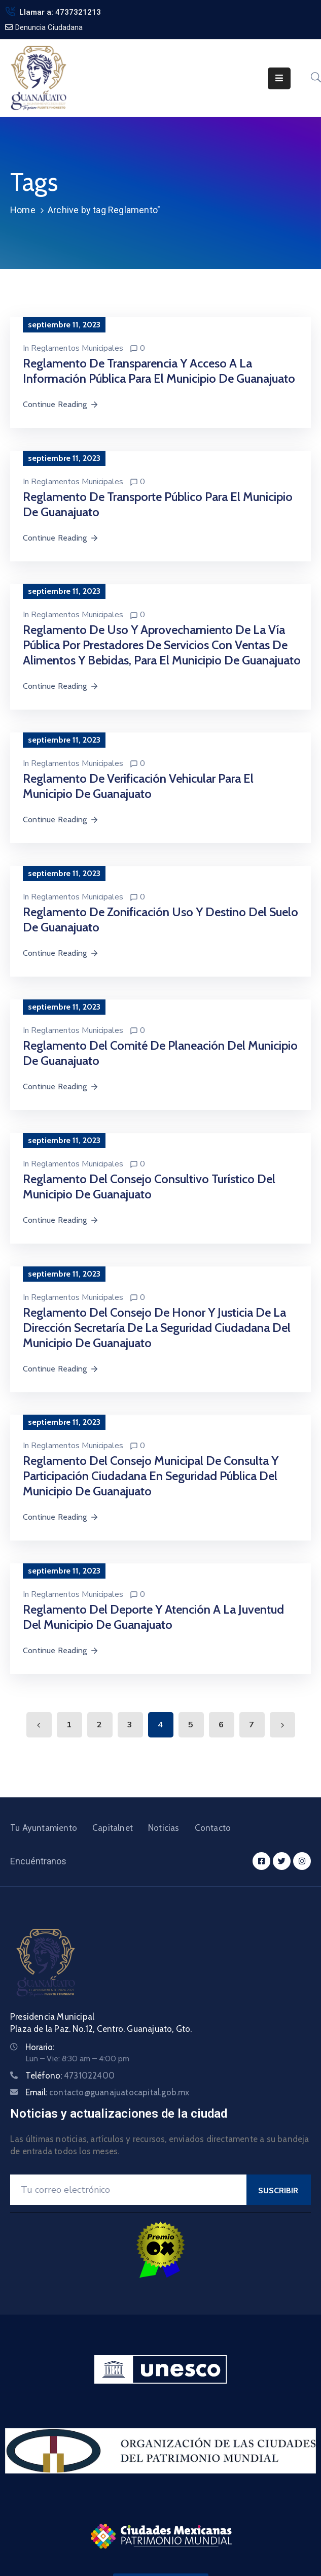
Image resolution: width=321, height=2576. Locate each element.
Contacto (213, 1828)
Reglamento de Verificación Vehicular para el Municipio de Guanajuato (138, 786)
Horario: (39, 2047)
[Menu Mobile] (279, 78)
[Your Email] (128, 2189)
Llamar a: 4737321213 (60, 12)
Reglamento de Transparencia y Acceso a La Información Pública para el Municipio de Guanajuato (159, 371)
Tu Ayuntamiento (43, 1828)
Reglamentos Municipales (77, 348)
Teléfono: (70, 2075)
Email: (107, 2092)
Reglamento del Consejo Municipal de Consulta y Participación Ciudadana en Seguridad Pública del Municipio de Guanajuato (150, 1475)
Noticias (164, 1828)
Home (22, 210)
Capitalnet (112, 1828)
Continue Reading (61, 404)
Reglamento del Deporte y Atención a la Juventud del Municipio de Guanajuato (153, 1617)
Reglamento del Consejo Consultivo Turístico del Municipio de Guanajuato (149, 1186)
